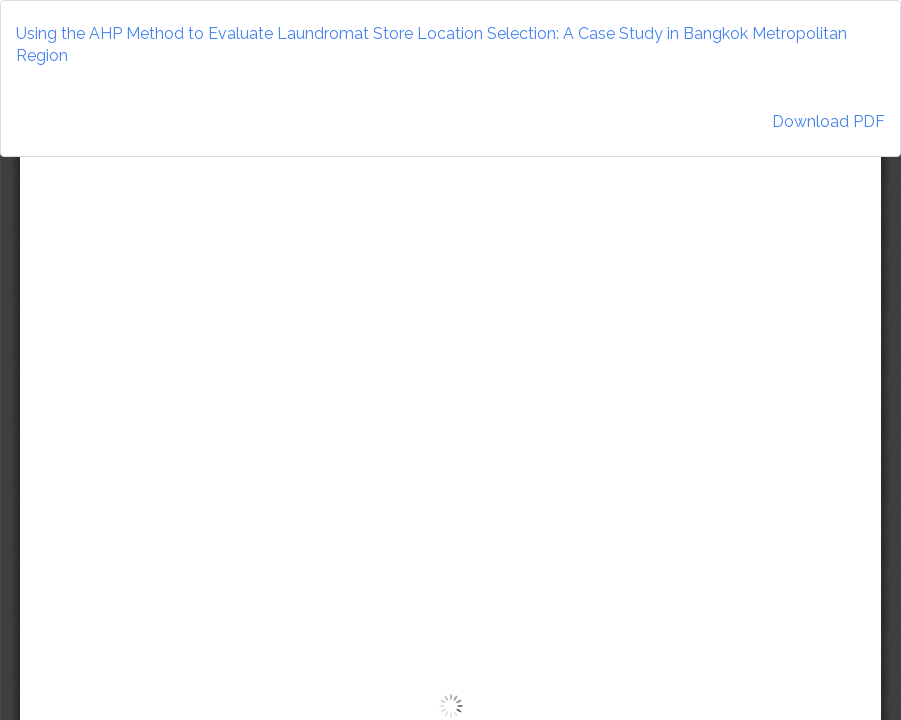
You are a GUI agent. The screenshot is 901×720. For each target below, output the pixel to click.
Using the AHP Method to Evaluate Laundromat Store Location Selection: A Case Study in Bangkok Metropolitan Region (431, 45)
